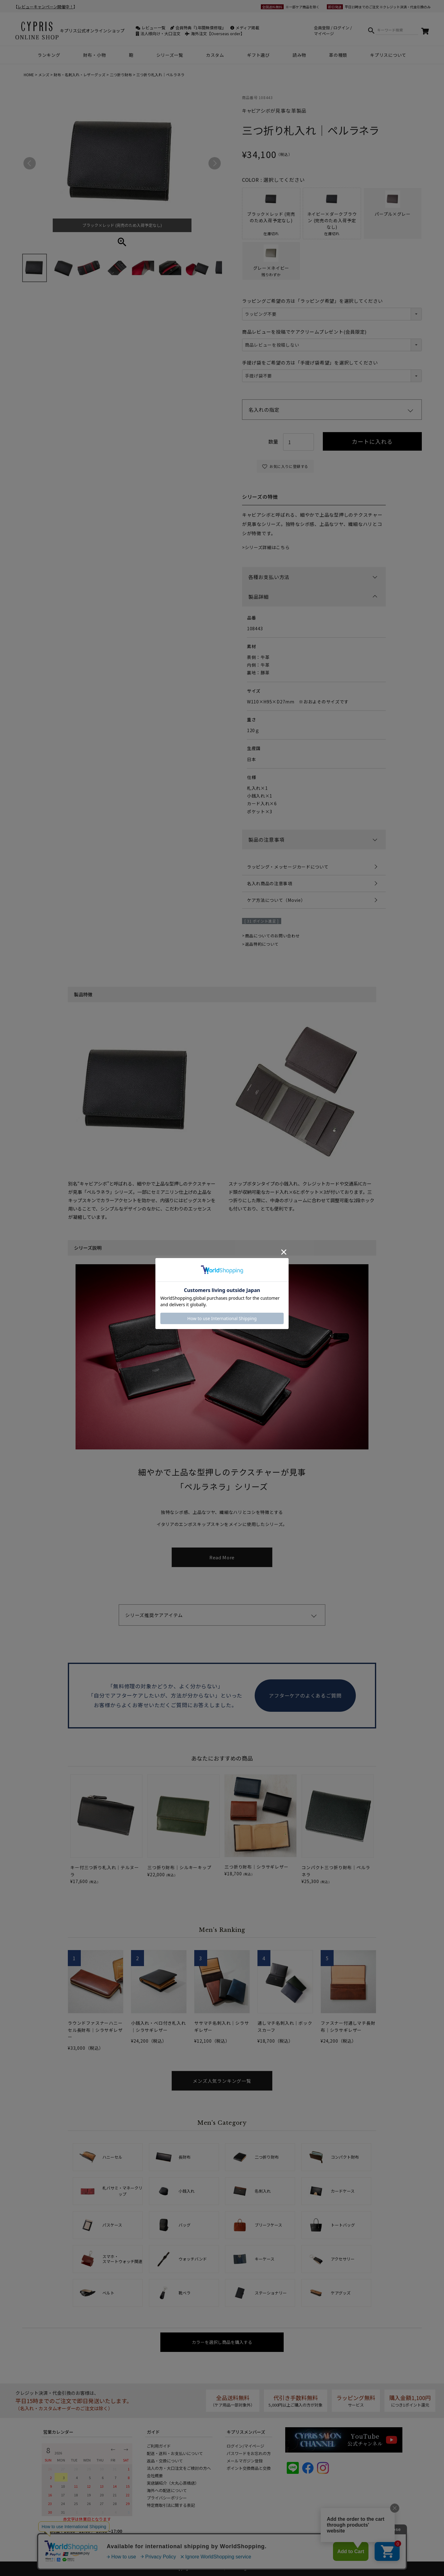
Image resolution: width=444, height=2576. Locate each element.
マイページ (324, 33)
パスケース (112, 2225)
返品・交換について (165, 2461)
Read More (222, 1557)
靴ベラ (185, 2293)
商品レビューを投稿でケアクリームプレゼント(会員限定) (304, 331)
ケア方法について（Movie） (276, 900)
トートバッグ (343, 2225)
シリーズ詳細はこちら (267, 547)
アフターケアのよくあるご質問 (305, 1695)
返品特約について (262, 944)
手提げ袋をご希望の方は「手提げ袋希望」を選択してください (310, 362)
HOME (29, 74)
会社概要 (155, 2475)
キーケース (264, 2259)
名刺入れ (263, 2191)
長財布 (185, 2157)
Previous (29, 163)
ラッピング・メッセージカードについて (288, 867)
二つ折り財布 (121, 74)
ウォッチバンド (193, 2259)
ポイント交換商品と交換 (249, 2468)
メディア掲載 (244, 28)
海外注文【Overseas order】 (215, 33)
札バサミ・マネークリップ (122, 2191)
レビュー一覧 (151, 28)
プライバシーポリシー (167, 2498)
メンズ (43, 74)
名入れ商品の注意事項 (269, 883)
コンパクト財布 (345, 2157)
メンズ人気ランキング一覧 (222, 2081)
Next (214, 163)
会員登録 (322, 28)
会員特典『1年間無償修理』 (198, 28)
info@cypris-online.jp (73, 2549)
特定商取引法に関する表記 (171, 2505)
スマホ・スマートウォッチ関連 (122, 2258)
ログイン (341, 28)
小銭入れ (187, 2191)
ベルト (108, 2293)
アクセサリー (343, 2259)
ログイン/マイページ (245, 2446)
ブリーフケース (268, 2225)
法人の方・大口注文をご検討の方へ (179, 2468)
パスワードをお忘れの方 (249, 2453)
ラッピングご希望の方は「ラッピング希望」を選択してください (312, 301)
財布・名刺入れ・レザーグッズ (79, 74)
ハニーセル (112, 2157)
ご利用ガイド (159, 2446)
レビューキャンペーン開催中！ (45, 7)
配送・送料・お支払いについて (175, 2453)
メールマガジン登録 (245, 2461)
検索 (371, 30)
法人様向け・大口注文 (158, 33)
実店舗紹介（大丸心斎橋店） (173, 2483)
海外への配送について (167, 2490)
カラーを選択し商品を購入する (222, 2342)
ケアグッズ (341, 2293)
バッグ (185, 2225)
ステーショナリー (271, 2293)
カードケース (343, 2191)
